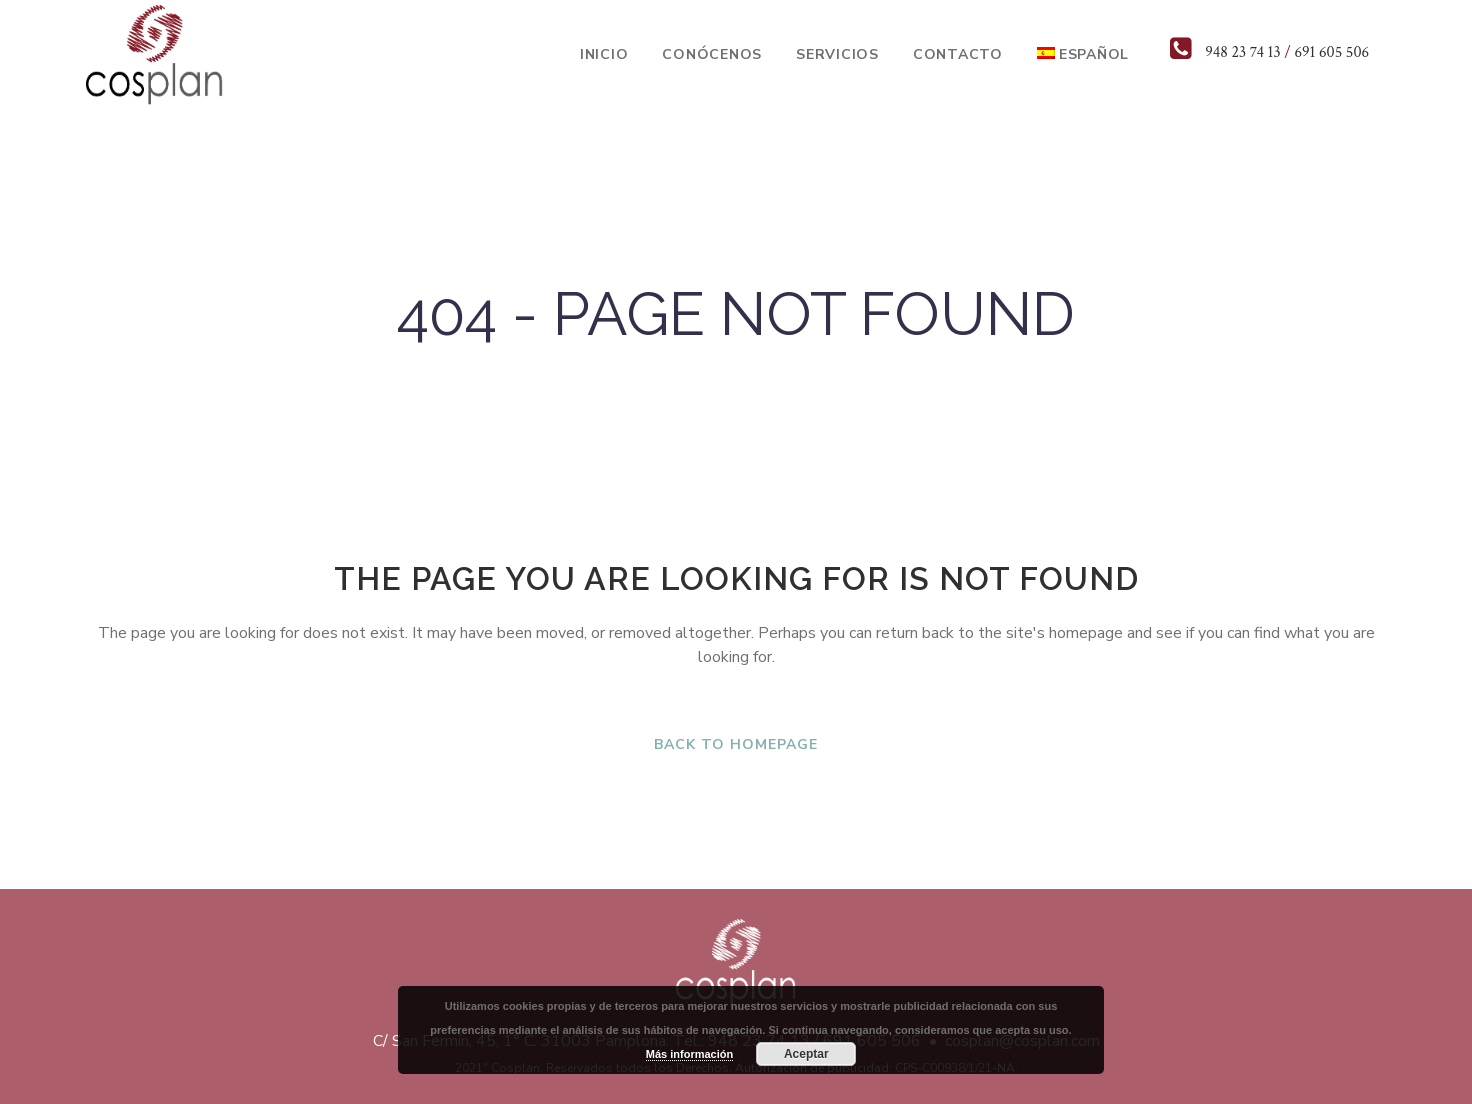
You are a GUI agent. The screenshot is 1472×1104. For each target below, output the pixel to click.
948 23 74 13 (1242, 52)
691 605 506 (1331, 52)
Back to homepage (736, 744)
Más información (689, 1054)
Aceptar (806, 1054)
